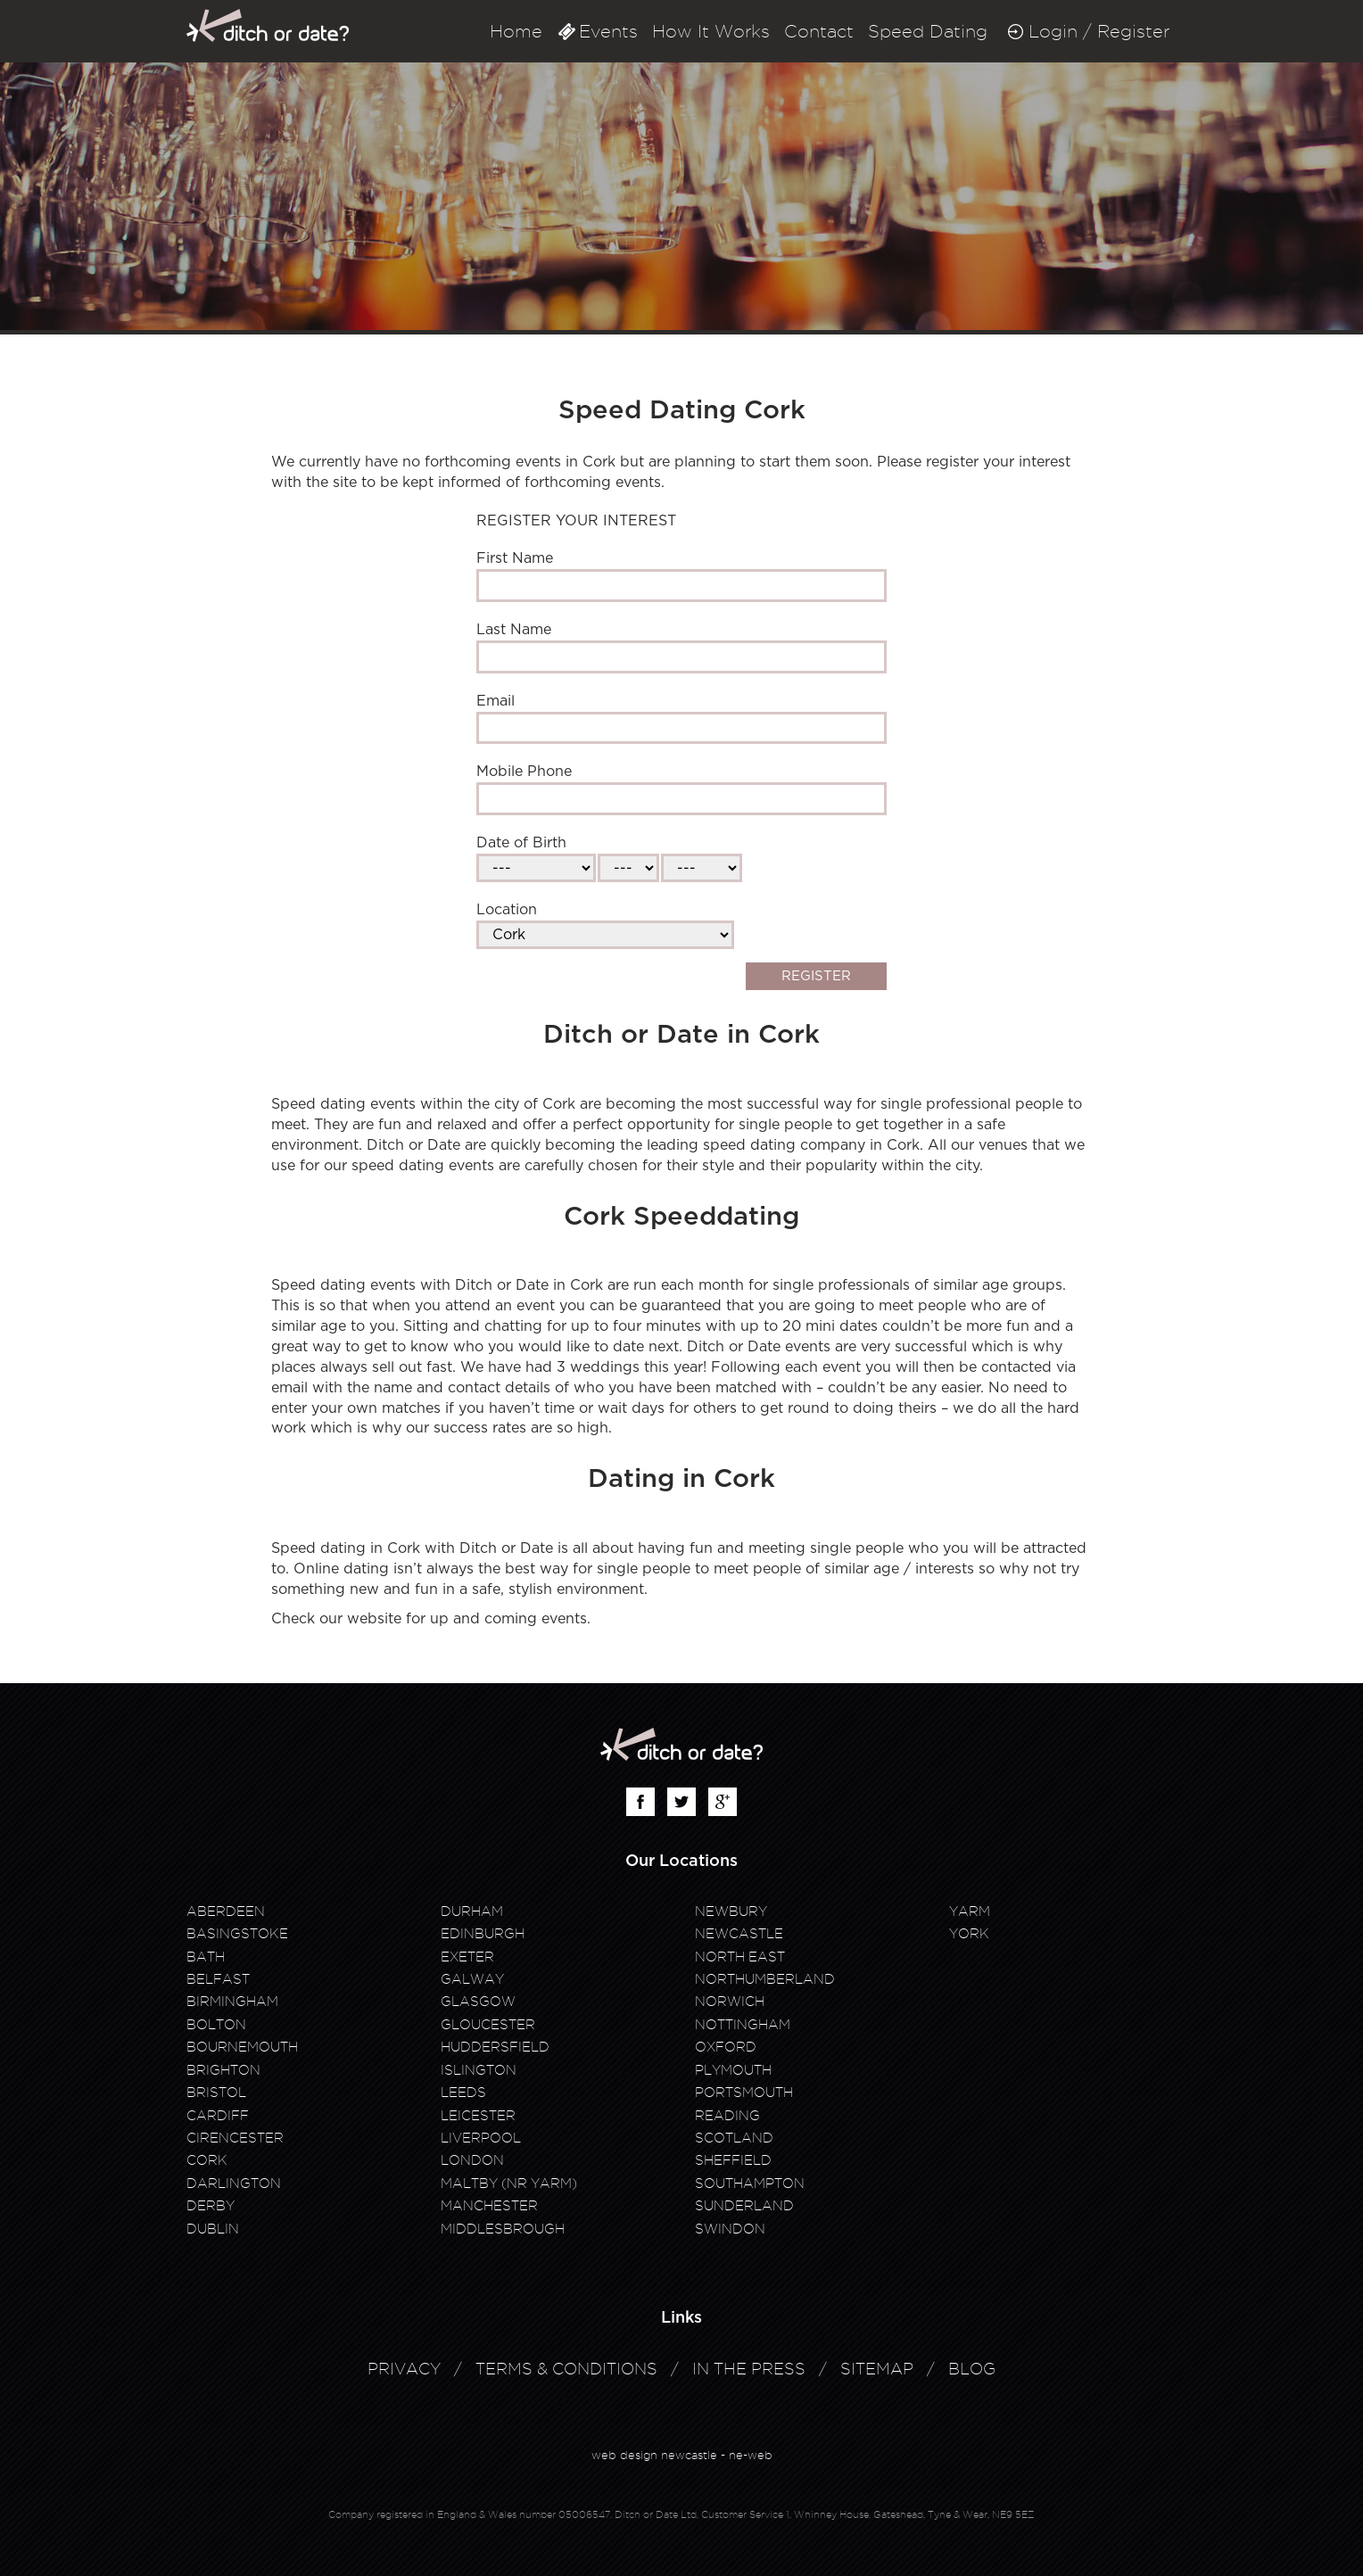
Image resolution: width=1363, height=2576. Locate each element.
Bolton (216, 2025)
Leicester (478, 2116)
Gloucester (488, 2025)
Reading (727, 2116)
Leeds (463, 2092)
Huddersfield (495, 2047)
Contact (819, 31)
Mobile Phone (524, 771)
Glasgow (478, 2001)
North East (740, 1957)
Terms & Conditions (566, 2368)
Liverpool (481, 2138)
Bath (205, 1957)
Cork (206, 2160)
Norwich (729, 2001)
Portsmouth (744, 2092)
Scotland (734, 2138)
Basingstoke (237, 1934)
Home (516, 31)
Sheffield (733, 2160)
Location (506, 910)
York (969, 1934)
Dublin (212, 2229)
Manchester (489, 2206)
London (472, 2160)
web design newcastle (654, 2454)
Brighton (223, 2070)
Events (608, 31)
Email (495, 701)
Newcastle (739, 1934)
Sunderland (744, 2206)
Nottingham (742, 2025)
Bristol (216, 2092)
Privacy (404, 2368)
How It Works (711, 31)
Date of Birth (521, 843)
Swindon (730, 2229)
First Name (514, 558)
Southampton (750, 2183)
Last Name (513, 630)
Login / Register (1098, 31)
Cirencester (235, 2138)
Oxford (725, 2047)
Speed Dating (927, 31)
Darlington (233, 2183)
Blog (971, 2368)
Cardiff (217, 2116)
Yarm (969, 1911)
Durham (472, 1911)
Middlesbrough (503, 2229)
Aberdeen (225, 1911)
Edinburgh (483, 1934)
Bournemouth (242, 2047)
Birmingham (232, 2001)
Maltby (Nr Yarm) (509, 2183)
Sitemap (876, 2368)
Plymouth (733, 2070)
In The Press (748, 2368)
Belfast (218, 1979)
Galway (472, 1979)
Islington (478, 2070)
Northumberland (765, 1979)
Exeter (467, 1957)
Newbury (731, 1911)
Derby (210, 2206)
